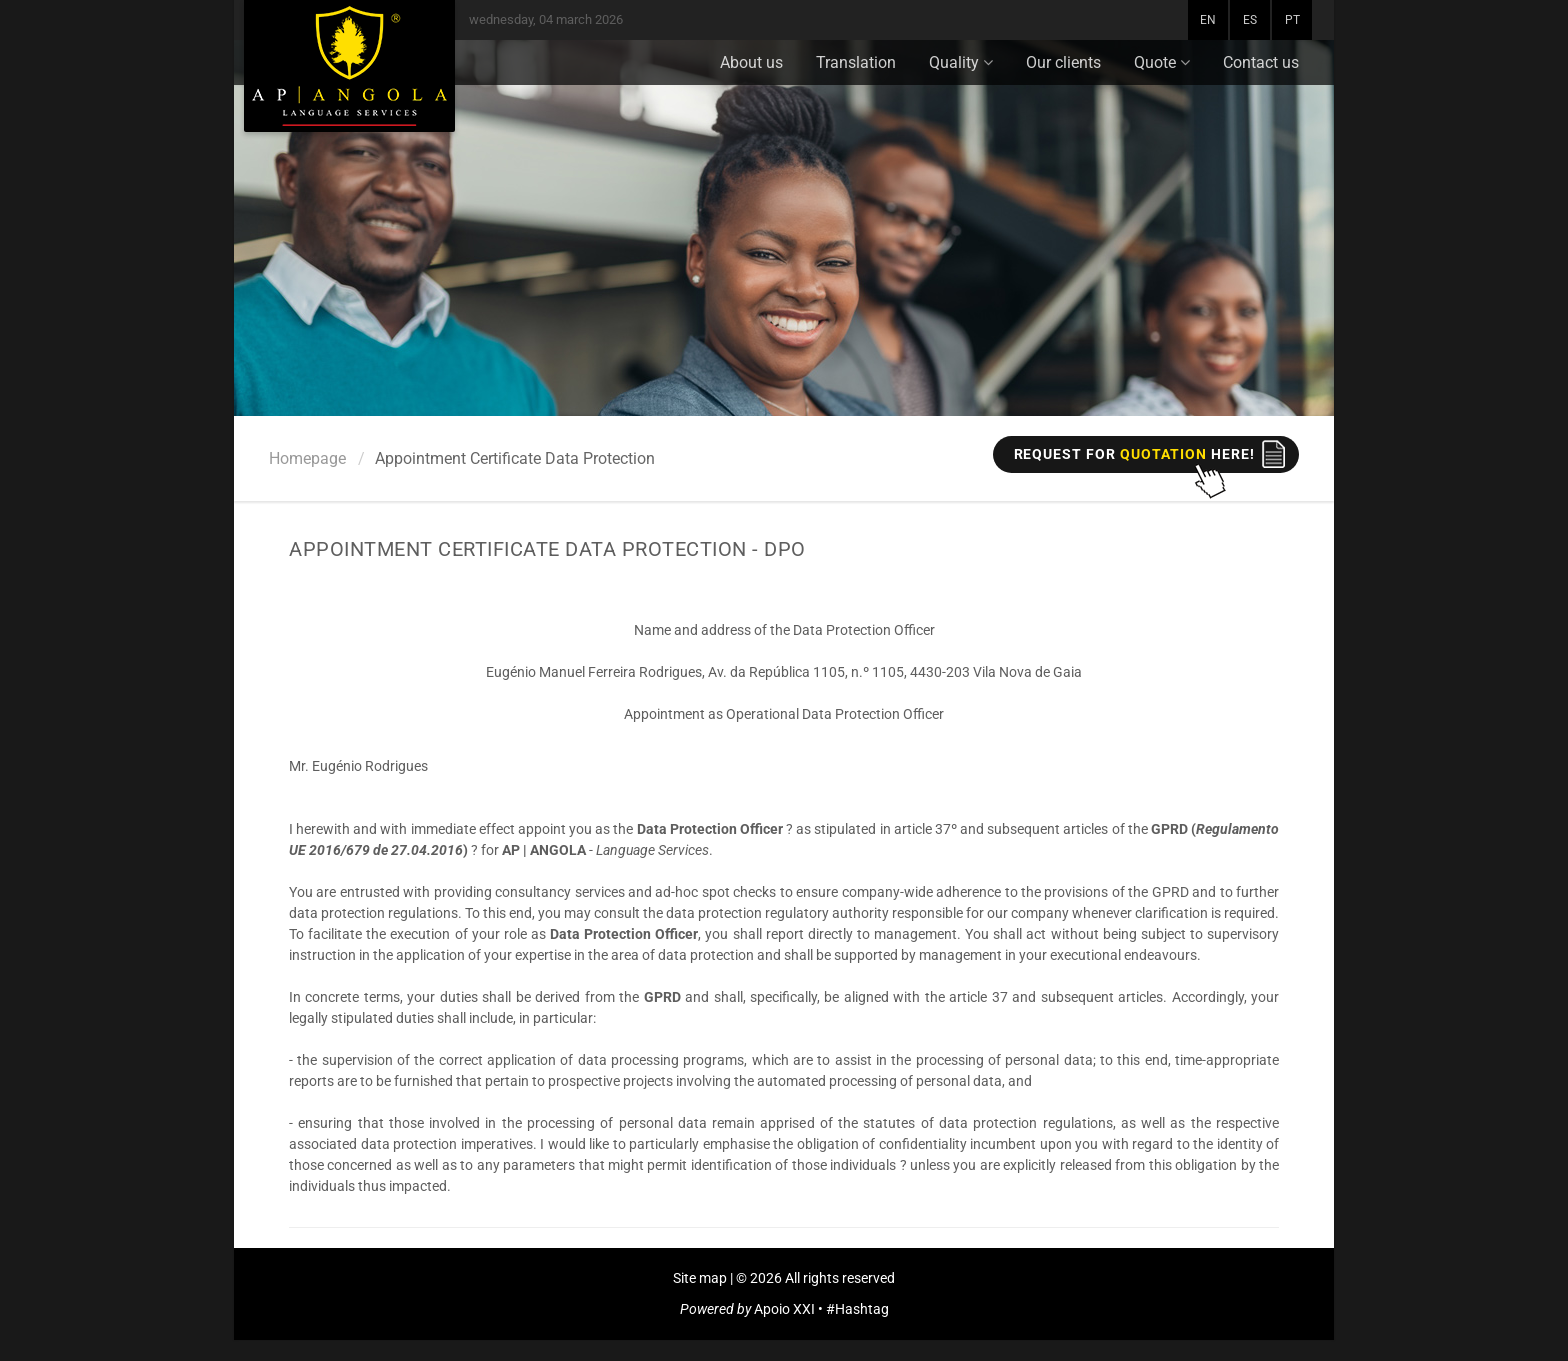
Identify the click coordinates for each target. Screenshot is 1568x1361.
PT (1292, 20)
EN (1208, 20)
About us (751, 62)
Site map (700, 1278)
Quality (961, 62)
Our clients (1063, 62)
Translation (856, 62)
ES (1250, 20)
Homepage (307, 458)
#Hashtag (857, 1309)
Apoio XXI (784, 1309)
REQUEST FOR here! (1134, 454)
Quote (1162, 62)
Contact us (1261, 62)
